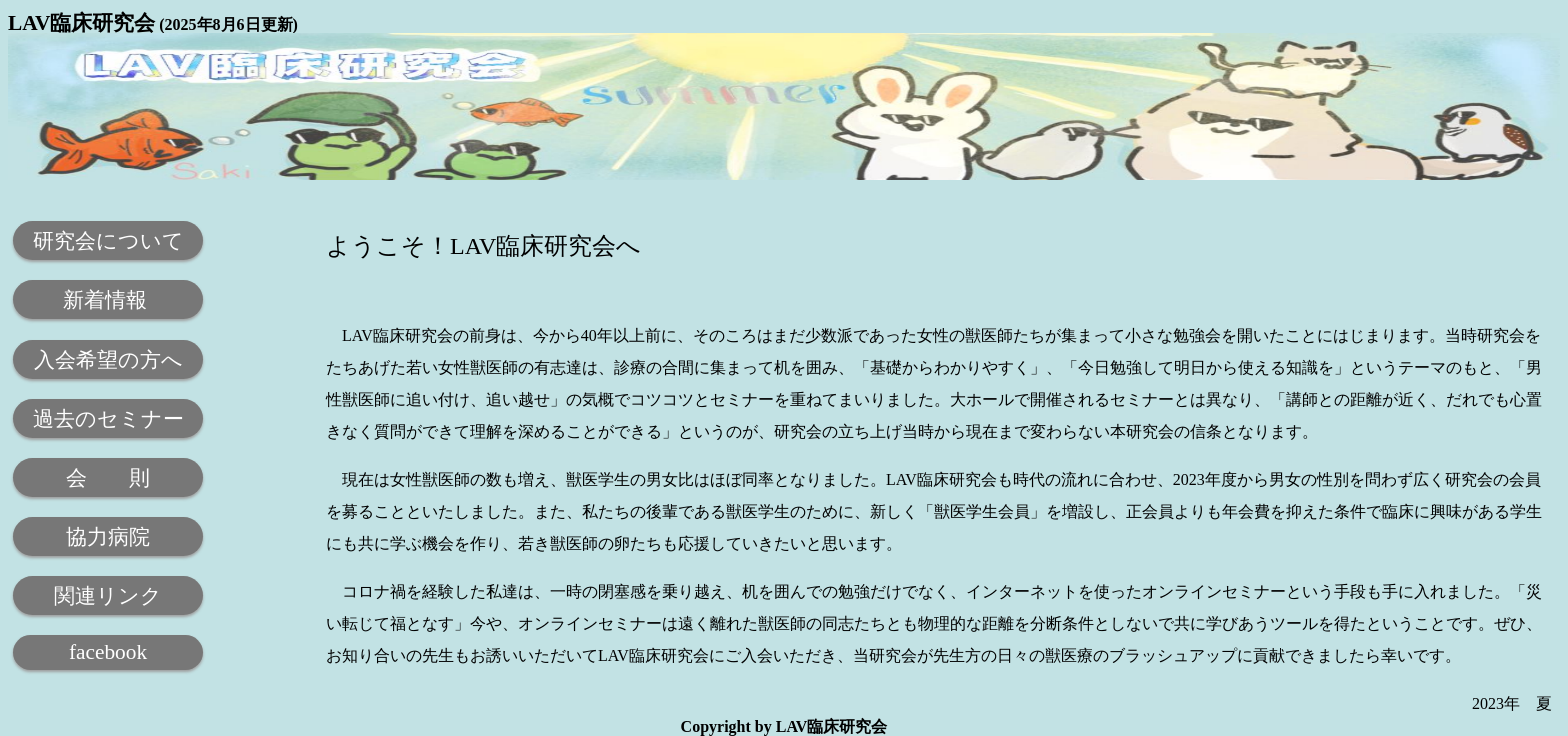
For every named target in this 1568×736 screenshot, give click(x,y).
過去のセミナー (108, 419)
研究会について (108, 241)
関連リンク (108, 596)
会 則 (108, 478)
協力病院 (108, 537)
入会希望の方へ (108, 360)
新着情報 (107, 300)
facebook (108, 652)
